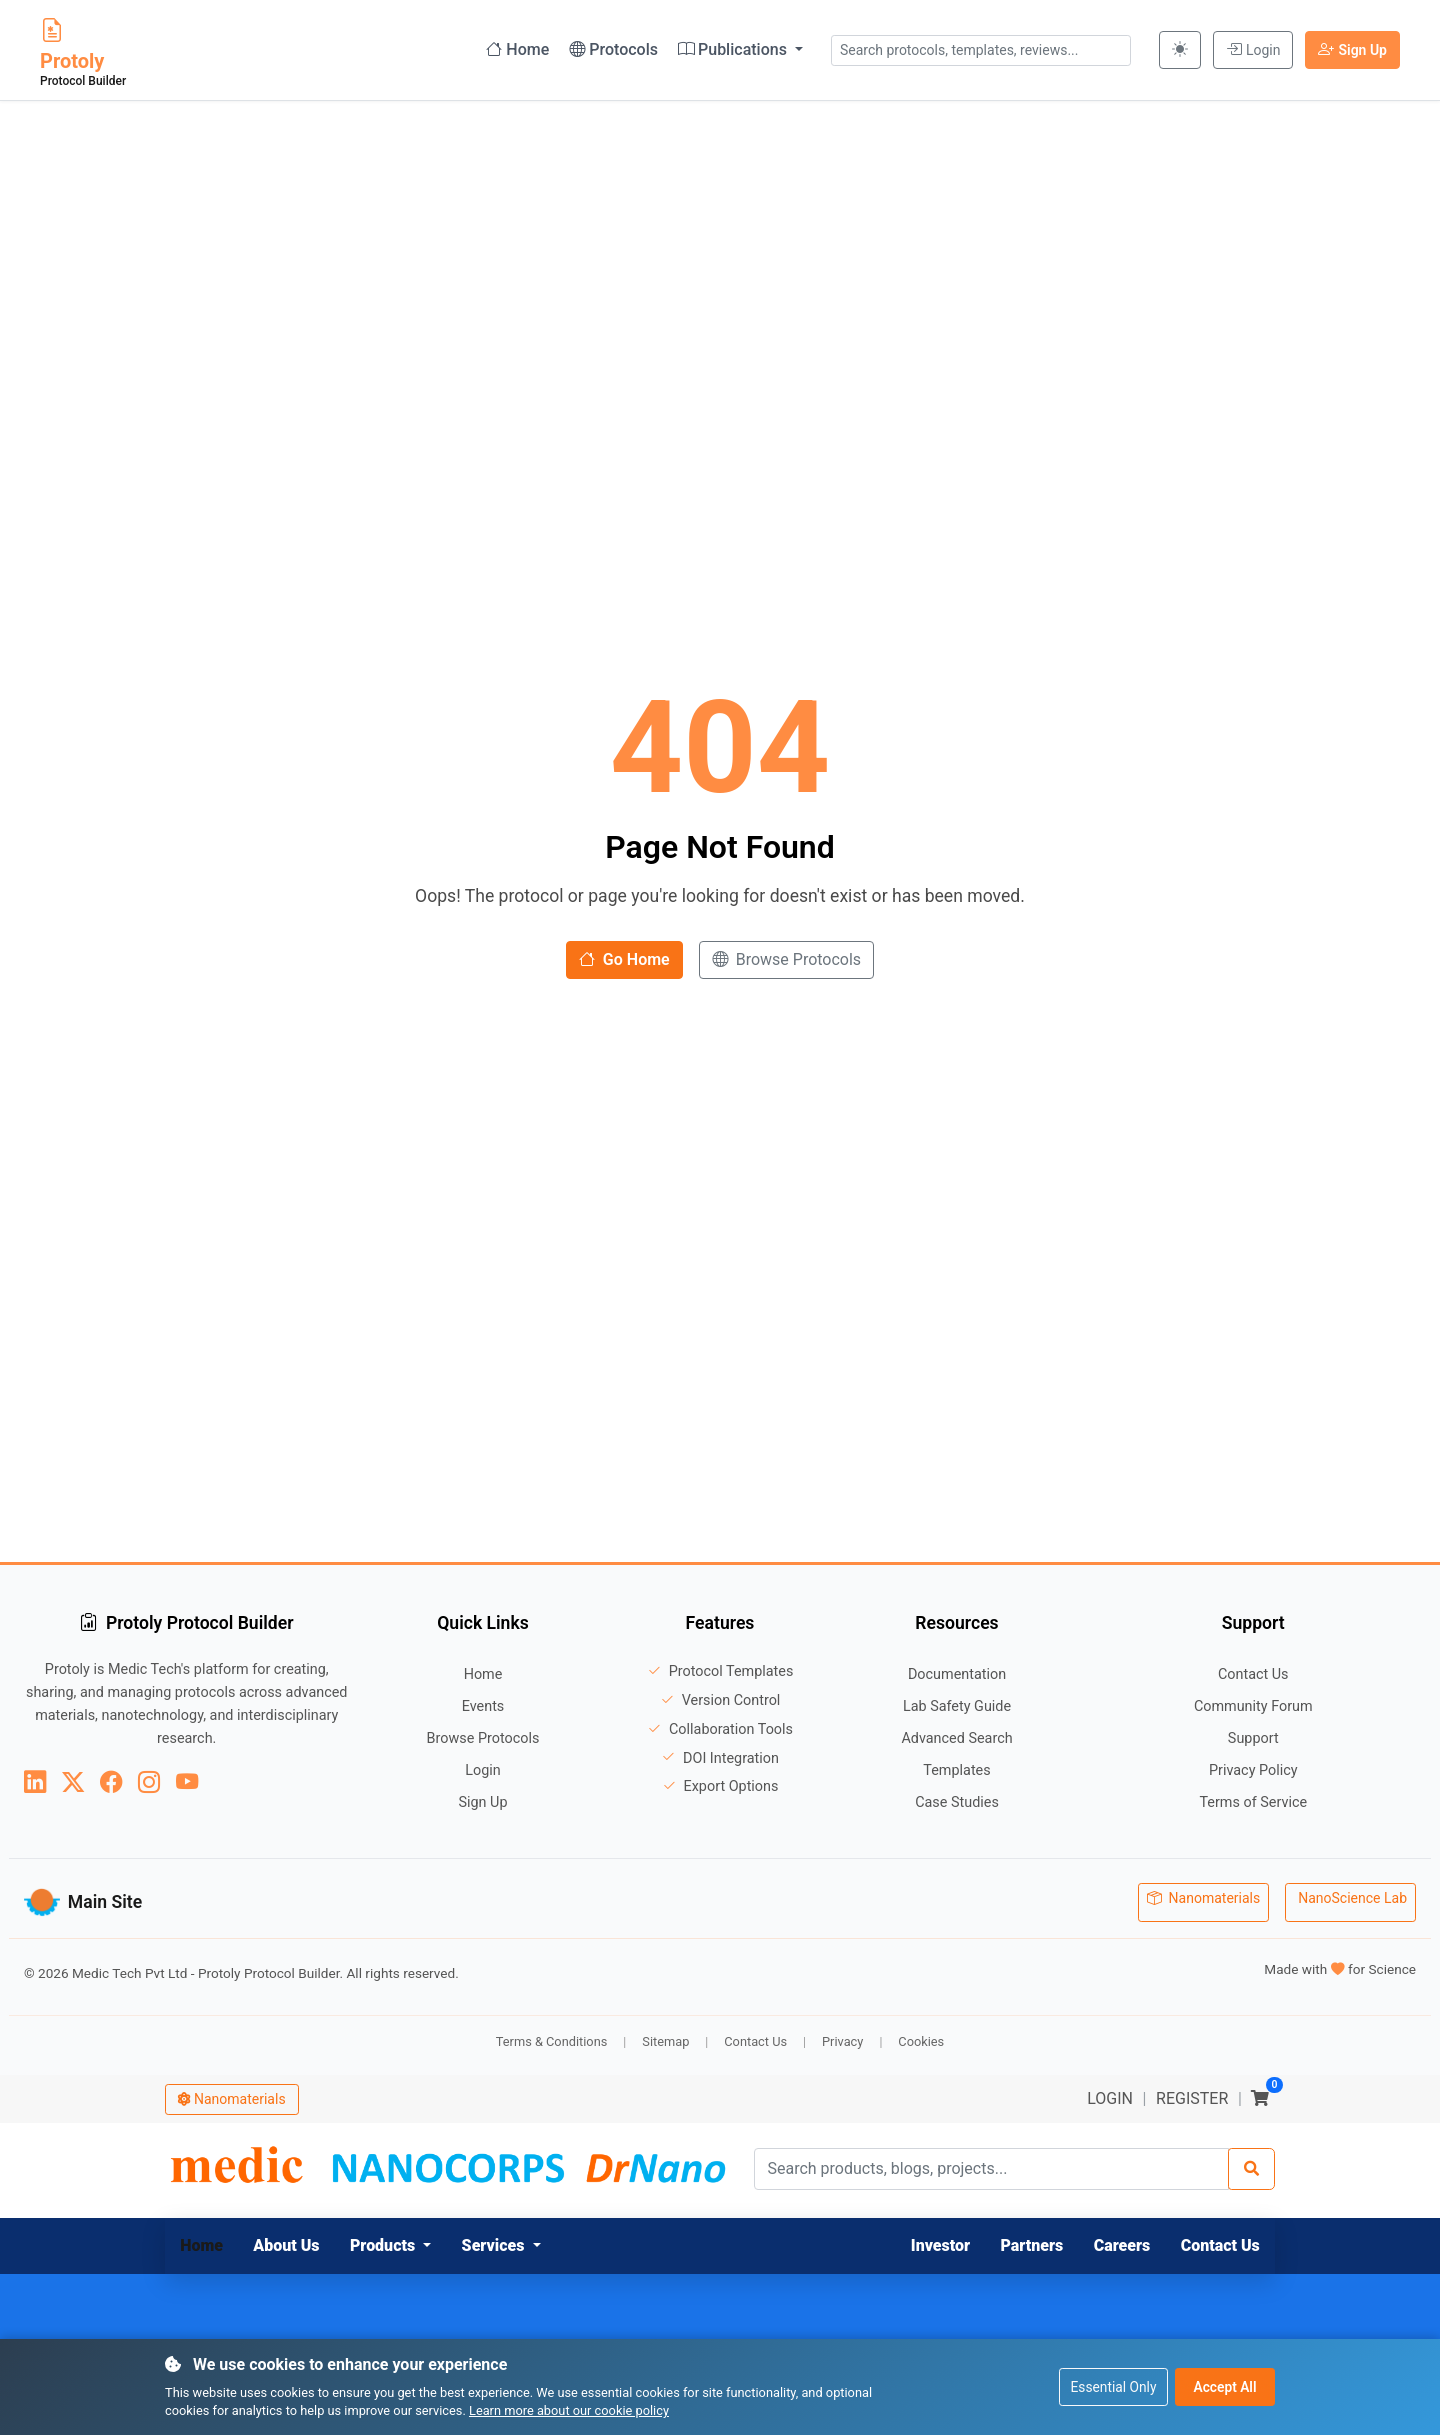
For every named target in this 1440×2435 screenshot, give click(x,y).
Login (1253, 49)
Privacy (842, 2035)
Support (1253, 1738)
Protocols (613, 49)
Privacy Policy (1253, 1770)
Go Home (624, 959)
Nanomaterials (1203, 1899)
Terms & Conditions (552, 2035)
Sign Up (1352, 49)
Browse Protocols (786, 959)
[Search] (1251, 2164)
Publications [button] (734, 49)
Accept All (1225, 2386)
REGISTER (1192, 2092)
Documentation (957, 1674)
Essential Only (1110, 2386)
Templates (956, 1770)
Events (483, 1706)
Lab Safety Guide (957, 1706)
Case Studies (957, 1802)
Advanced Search (956, 1738)
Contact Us (1253, 1674)
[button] (391, 2240)
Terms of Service (1253, 1802)
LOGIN (1110, 2092)
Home (517, 49)
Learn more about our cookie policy (569, 2410)
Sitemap (665, 2035)
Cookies (921, 2035)
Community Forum (1253, 1706)
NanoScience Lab (1352, 1899)
